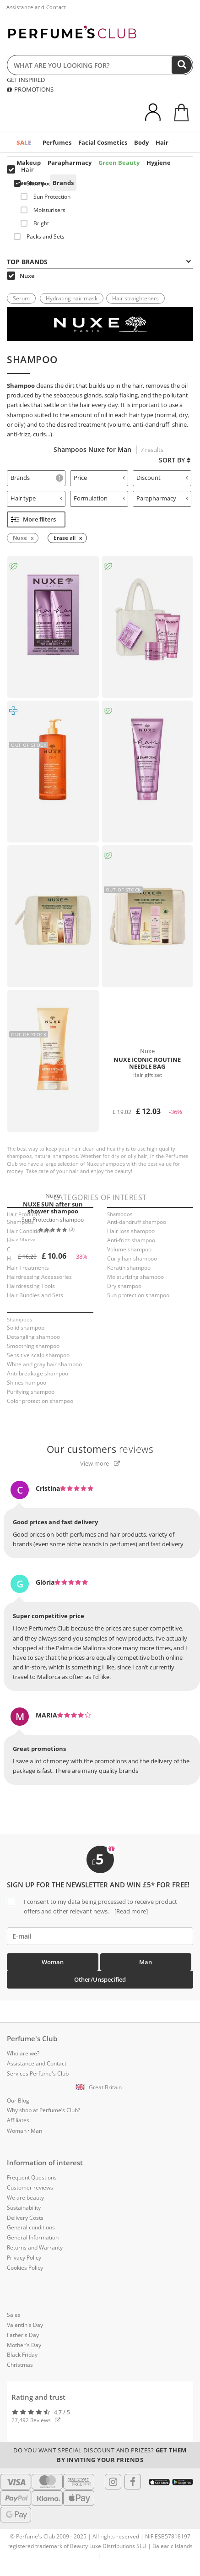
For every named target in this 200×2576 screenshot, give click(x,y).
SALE (23, 142)
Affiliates (18, 2120)
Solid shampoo (25, 1327)
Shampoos (34, 183)
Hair (162, 142)
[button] (100, 2087)
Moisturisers (43, 210)
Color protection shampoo (40, 1401)
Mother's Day (24, 2345)
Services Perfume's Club (38, 2073)
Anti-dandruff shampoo (136, 1222)
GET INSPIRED (26, 80)
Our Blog (18, 2100)
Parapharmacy (70, 162)
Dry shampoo (124, 1286)
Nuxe (20, 276)
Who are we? (23, 2053)
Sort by (174, 460)
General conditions (31, 2227)
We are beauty (25, 2197)
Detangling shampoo (33, 1337)
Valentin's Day (25, 2325)
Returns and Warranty (35, 2247)
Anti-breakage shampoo (37, 1373)
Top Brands (99, 261)
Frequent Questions (32, 2177)
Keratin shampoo (129, 1268)
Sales (14, 2315)
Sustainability (24, 2208)
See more (30, 183)
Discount (162, 477)
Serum (21, 298)
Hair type (36, 498)
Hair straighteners (135, 298)
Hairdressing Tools (31, 1286)
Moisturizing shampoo (135, 1277)
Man (145, 1962)
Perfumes (57, 142)
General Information (33, 2237)
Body (141, 142)
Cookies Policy (25, 2268)
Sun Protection (45, 197)
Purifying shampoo (30, 1392)
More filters (33, 519)
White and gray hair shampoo (44, 1364)
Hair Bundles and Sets (35, 1295)
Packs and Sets (39, 236)
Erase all (65, 538)
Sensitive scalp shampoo (38, 1355)
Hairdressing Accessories (39, 1277)
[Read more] (130, 1911)
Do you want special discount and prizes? (100, 2455)
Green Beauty (119, 162)
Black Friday (22, 2355)
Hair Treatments (28, 1268)
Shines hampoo (26, 1382)
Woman (53, 1962)
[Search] (182, 65)
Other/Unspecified (100, 1979)
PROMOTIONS (30, 89)
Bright (35, 223)
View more (100, 1463)
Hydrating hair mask (71, 298)
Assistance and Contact (36, 7)
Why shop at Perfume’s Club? (43, 2110)
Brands (63, 183)
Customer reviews (30, 2187)
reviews (100, 1449)
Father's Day (23, 2335)
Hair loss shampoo (131, 1231)
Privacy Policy (24, 2257)
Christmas (20, 2365)
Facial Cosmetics (102, 142)
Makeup (28, 162)
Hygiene (158, 162)
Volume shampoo (129, 1249)
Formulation (99, 498)
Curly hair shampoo (132, 1258)
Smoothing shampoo (33, 1346)
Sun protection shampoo (138, 1295)
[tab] (36, 478)
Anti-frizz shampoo (131, 1240)
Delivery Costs (25, 2218)
